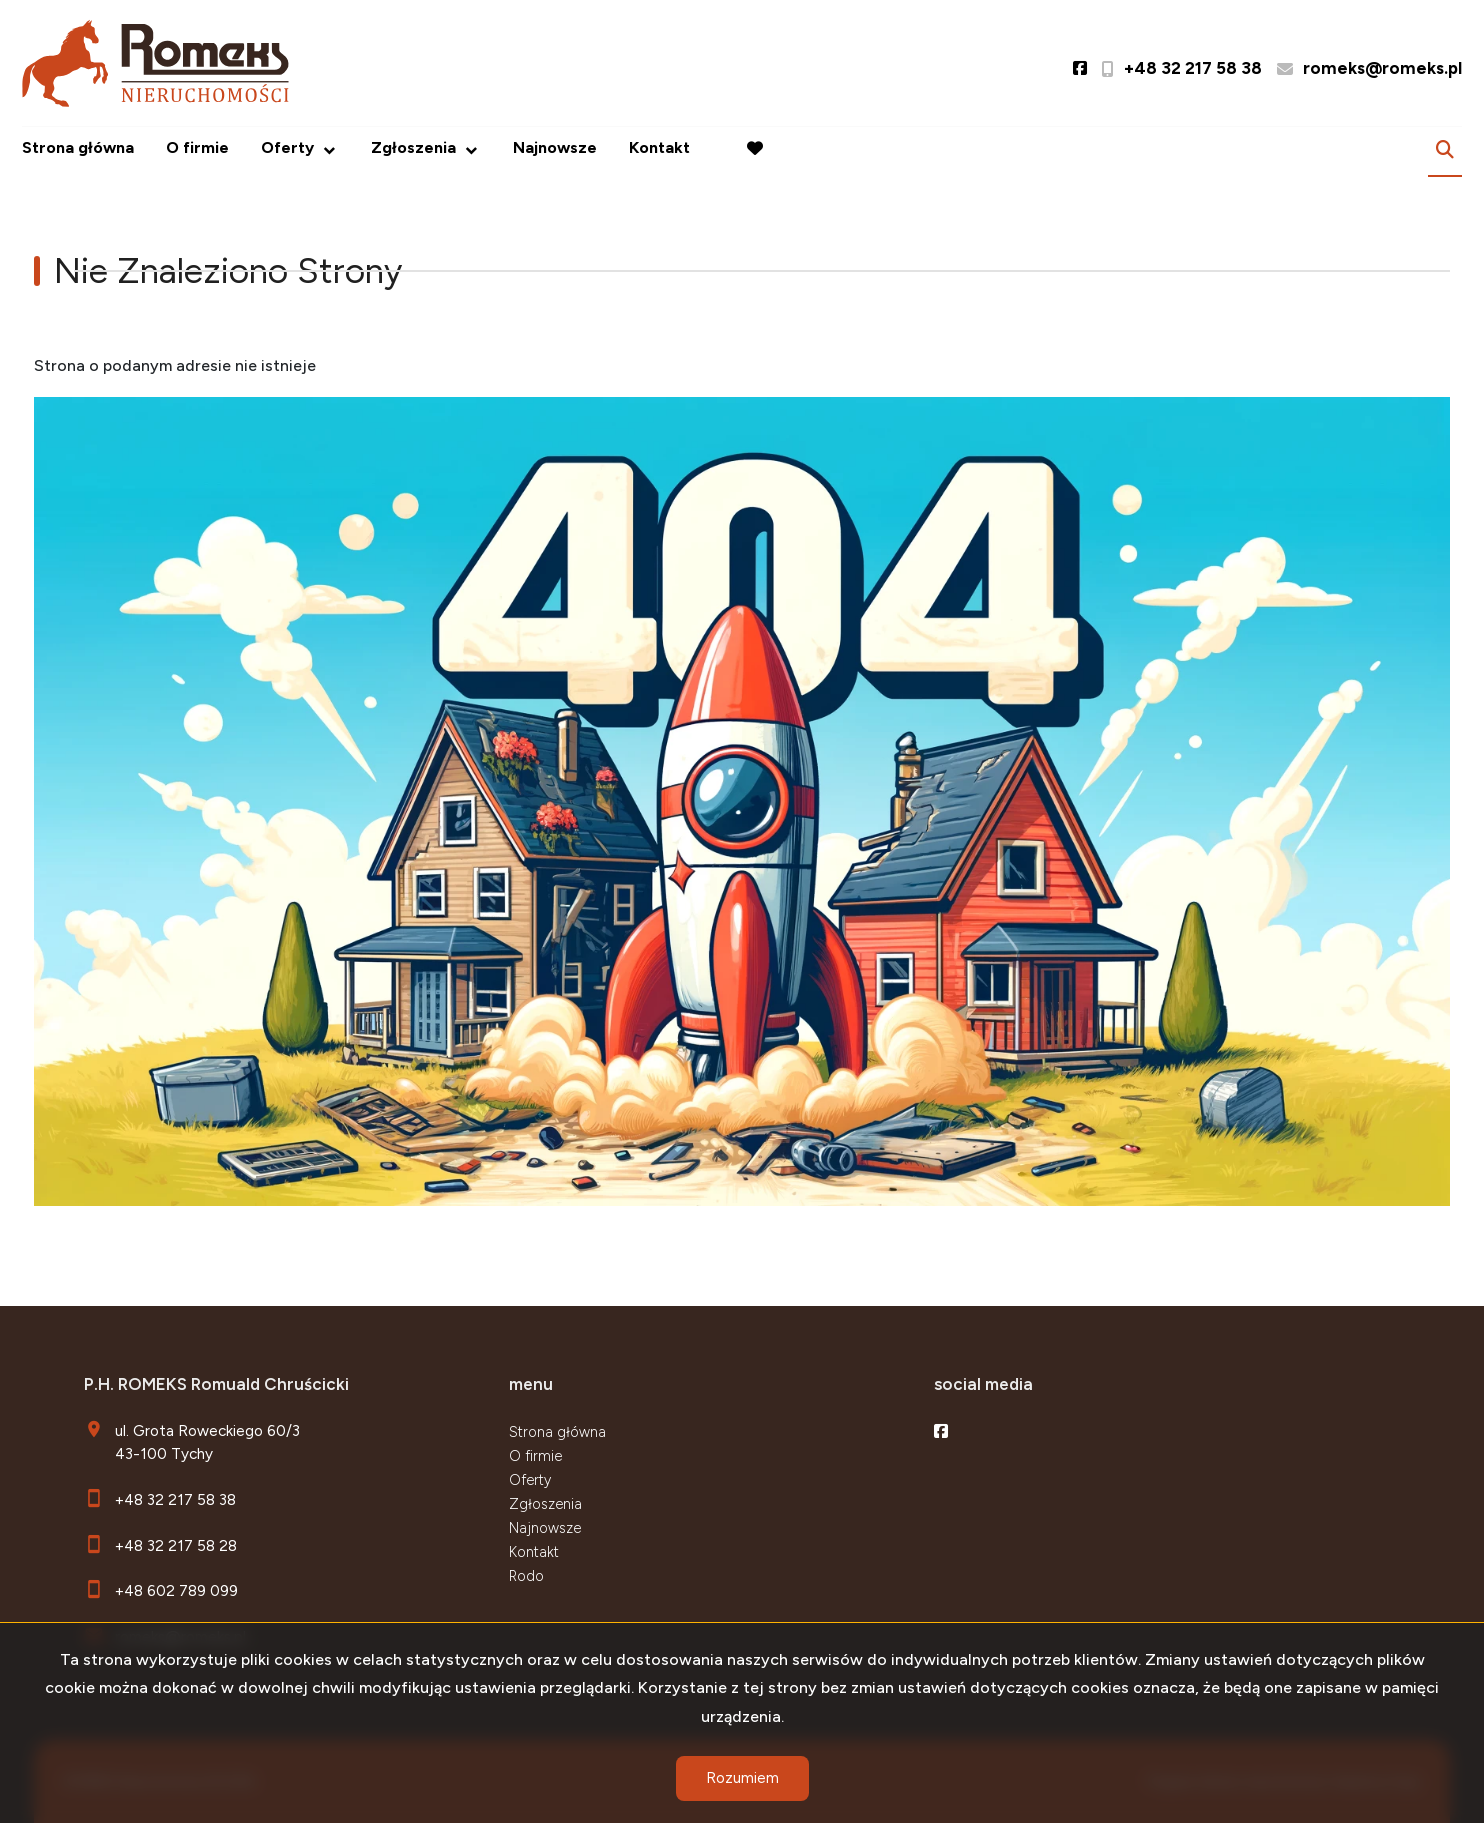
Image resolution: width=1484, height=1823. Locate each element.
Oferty (287, 147)
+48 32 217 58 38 (175, 1499)
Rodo (526, 1576)
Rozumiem (742, 1778)
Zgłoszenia (413, 147)
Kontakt (659, 147)
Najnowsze (555, 147)
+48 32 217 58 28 (176, 1545)
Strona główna (78, 147)
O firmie (197, 147)
